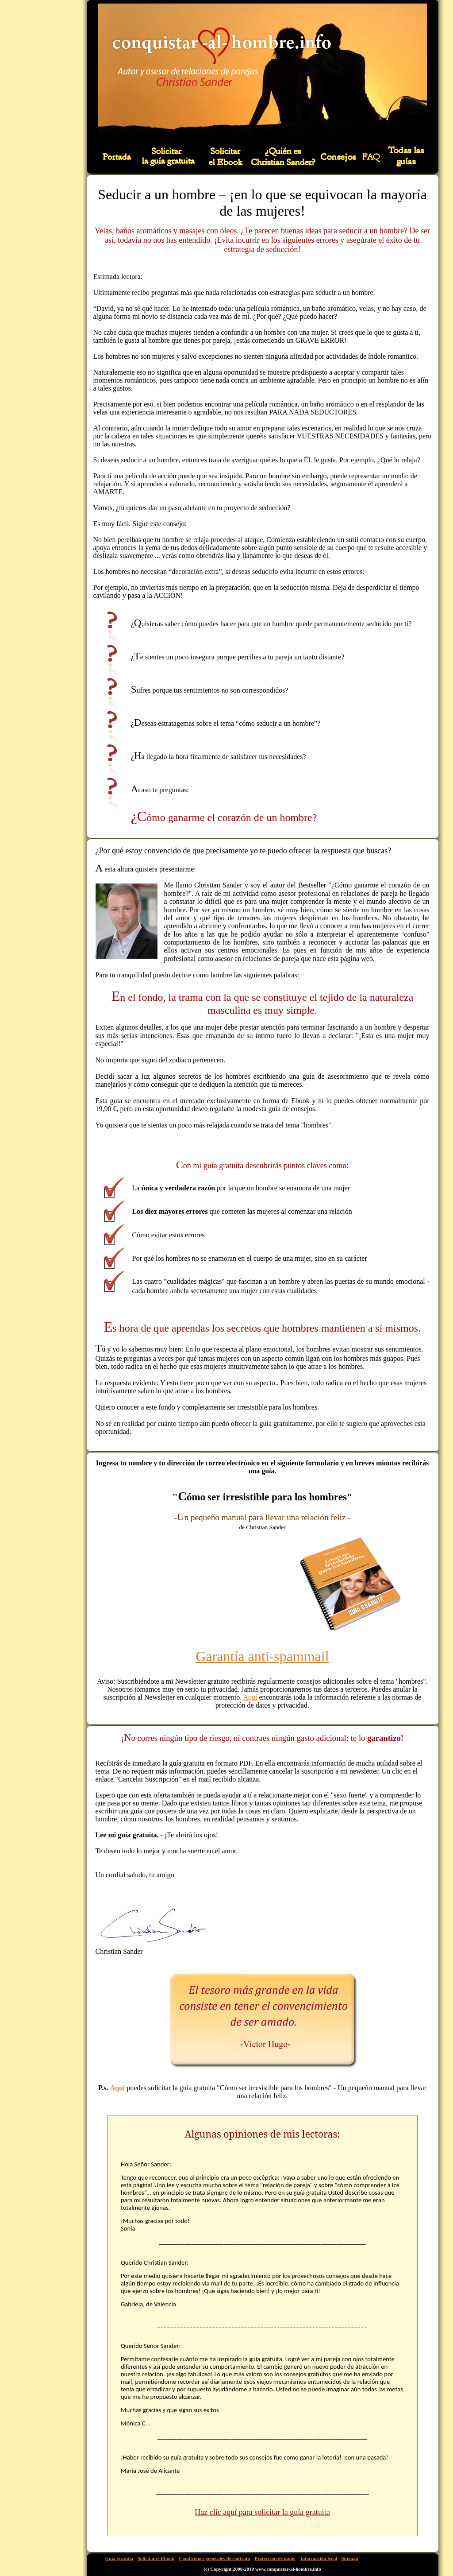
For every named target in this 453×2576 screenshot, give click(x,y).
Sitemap (349, 2558)
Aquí (250, 1697)
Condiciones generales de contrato (214, 2558)
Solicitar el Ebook (156, 2558)
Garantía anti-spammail (262, 1656)
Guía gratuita (119, 2558)
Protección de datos (274, 2558)
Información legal (318, 2558)
